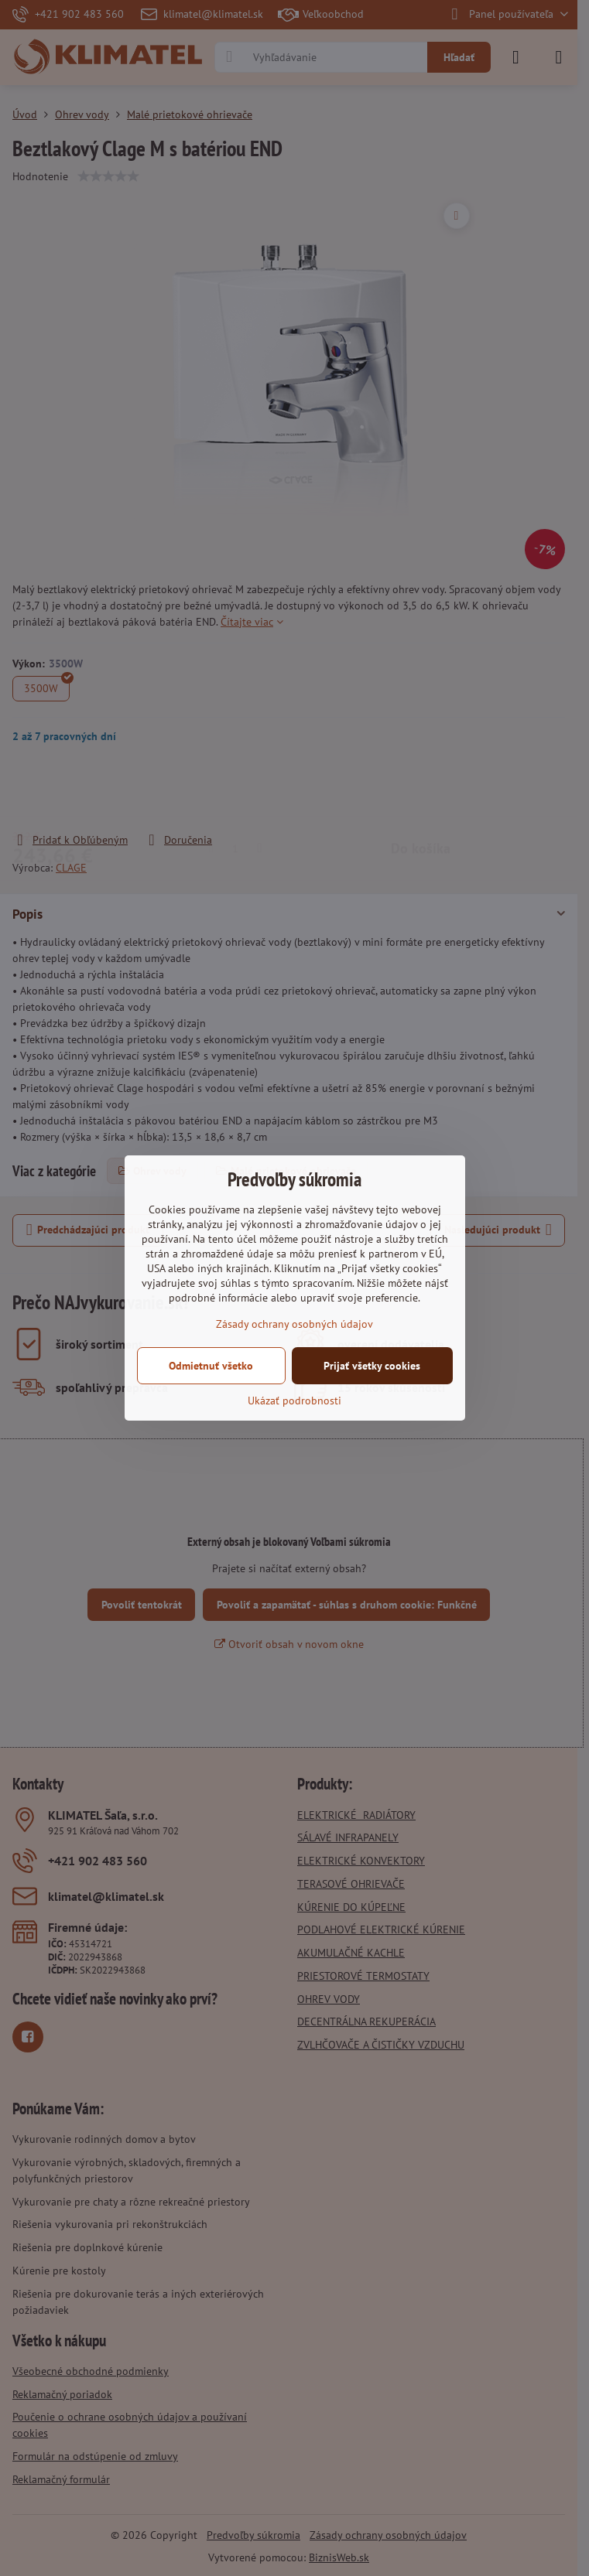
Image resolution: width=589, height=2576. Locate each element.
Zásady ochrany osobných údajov (294, 1324)
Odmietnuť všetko (211, 1366)
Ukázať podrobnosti (294, 1400)
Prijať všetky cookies (372, 1366)
